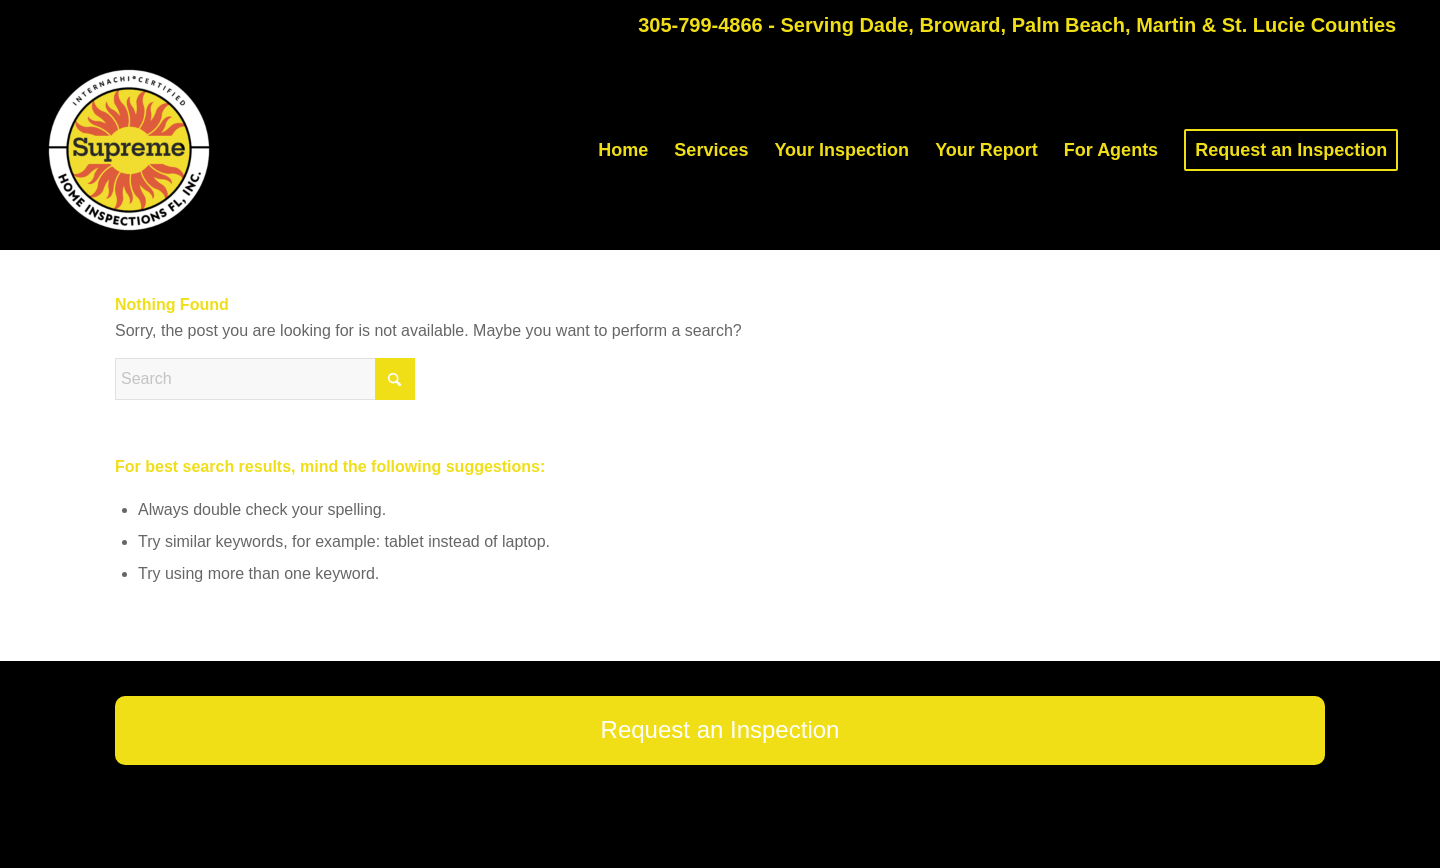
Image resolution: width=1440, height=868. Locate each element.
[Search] (265, 379)
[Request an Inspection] (720, 730)
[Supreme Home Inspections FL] (129, 150)
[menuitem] (623, 150)
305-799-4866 (700, 25)
